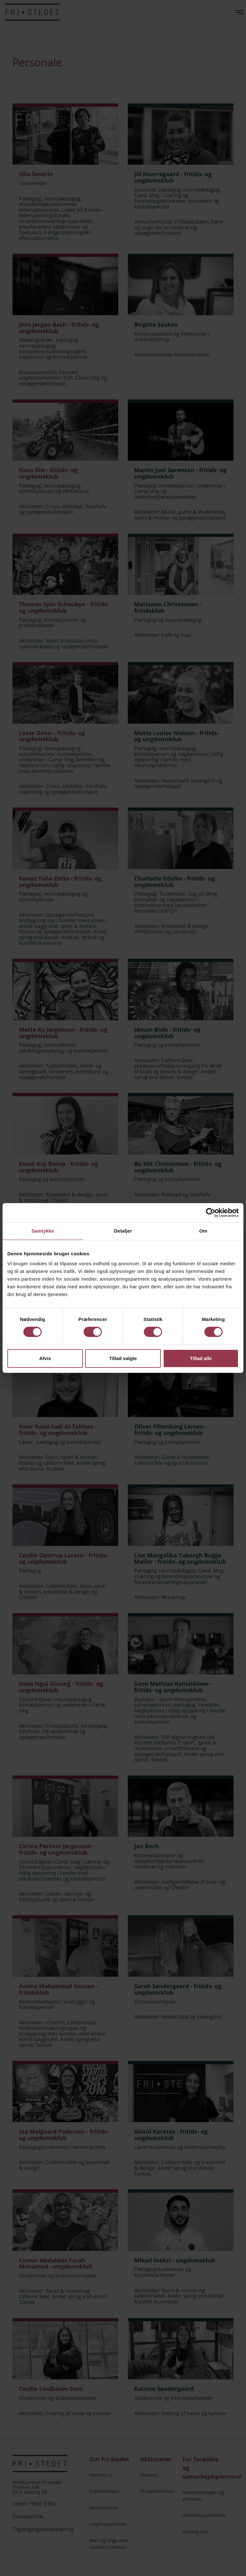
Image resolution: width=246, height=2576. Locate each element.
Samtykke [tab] (42, 1231)
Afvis (45, 1358)
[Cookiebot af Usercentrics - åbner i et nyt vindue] (211, 1213)
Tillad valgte (123, 1358)
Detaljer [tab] (123, 1231)
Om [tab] (203, 1231)
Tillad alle (201, 1358)
